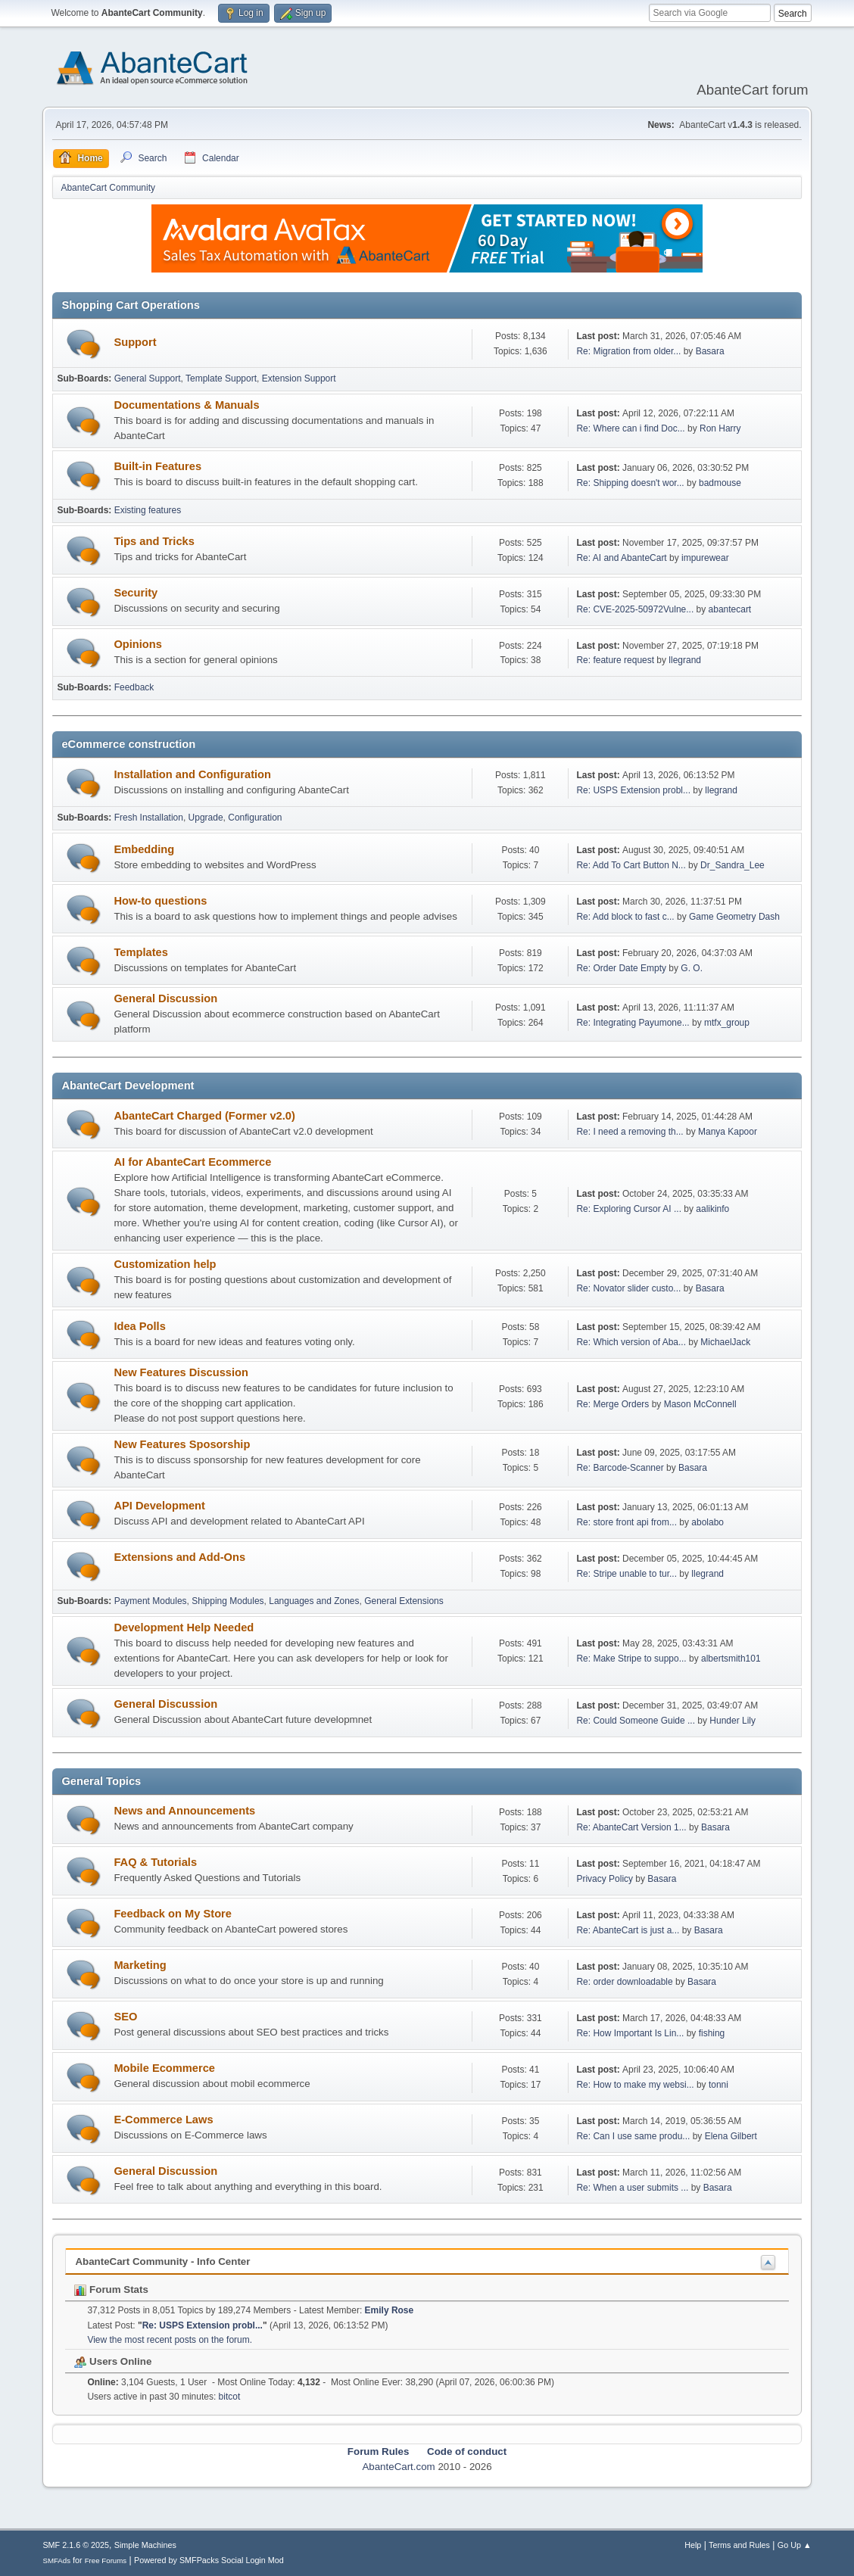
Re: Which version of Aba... (631, 1342)
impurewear (705, 558)
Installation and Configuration (192, 774)
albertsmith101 (731, 1658)
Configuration (255, 817)
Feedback (134, 687)
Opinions (138, 644)
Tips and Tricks (154, 541)
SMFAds (56, 2560)
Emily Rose (389, 2310)
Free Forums (106, 2560)
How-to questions (160, 901)
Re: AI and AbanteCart (622, 558)
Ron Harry (720, 428)
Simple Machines (145, 2545)
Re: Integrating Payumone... (632, 1022)
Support (135, 342)
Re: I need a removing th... (629, 1131)
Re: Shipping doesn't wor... (630, 483)
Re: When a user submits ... (632, 2187)
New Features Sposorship (182, 1444)
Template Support (221, 378)
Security (135, 593)
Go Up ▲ (795, 2545)
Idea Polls (139, 1326)
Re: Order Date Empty (621, 968)
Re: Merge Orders (612, 1404)
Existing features (148, 510)
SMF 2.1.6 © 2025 (75, 2545)
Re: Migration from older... (628, 351)
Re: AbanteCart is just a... (627, 1930)
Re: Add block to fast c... (625, 916)
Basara (710, 351)
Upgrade (206, 817)
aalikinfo (712, 1209)
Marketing (140, 1965)
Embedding (144, 849)
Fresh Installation (148, 817)
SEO (125, 2017)
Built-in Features (157, 466)
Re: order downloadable (625, 1981)
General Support (147, 378)
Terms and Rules (739, 2545)
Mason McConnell (700, 1404)
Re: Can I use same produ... (633, 2136)
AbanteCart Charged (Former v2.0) (204, 1116)
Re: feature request (615, 660)
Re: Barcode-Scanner (619, 1467)
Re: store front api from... (626, 1522)
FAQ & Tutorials (155, 1862)
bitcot (230, 2396)
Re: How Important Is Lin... (630, 2033)
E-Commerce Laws (163, 2119)
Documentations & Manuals (186, 405)
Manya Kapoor (727, 1131)
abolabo (707, 1522)
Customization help (165, 1264)
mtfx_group (727, 1022)
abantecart (730, 609)
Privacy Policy (604, 1879)
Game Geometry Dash (734, 916)
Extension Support (299, 378)
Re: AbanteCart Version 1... (631, 1827)
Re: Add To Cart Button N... (630, 865)
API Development (159, 1506)
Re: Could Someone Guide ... (635, 1720)
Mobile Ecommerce (164, 2068)
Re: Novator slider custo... (628, 1288)
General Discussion (165, 998)
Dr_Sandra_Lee (732, 865)
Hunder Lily (732, 1720)
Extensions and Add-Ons (179, 1557)
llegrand (685, 660)
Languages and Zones (314, 1601)
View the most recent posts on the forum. (169, 2340)
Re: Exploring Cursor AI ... (628, 1209)
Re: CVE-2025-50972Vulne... (634, 609)
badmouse (720, 483)
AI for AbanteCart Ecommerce (192, 1162)
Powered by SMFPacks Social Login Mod (209, 2560)
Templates (140, 952)
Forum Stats (111, 2289)
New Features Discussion (181, 1372)
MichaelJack (725, 1342)
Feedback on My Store (173, 1914)
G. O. (692, 968)
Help (692, 2545)
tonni (718, 2084)
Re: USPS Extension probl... (633, 790)
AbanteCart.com (398, 2466)
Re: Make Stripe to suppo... (631, 1658)
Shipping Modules (227, 1601)
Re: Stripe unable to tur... (626, 1573)
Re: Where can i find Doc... (630, 428)
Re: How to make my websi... (634, 2084)
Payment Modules (150, 1601)
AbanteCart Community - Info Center (162, 2261)
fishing (712, 2033)
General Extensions (404, 1601)
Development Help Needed (184, 1627)
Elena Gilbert (731, 2136)
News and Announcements (184, 1811)
